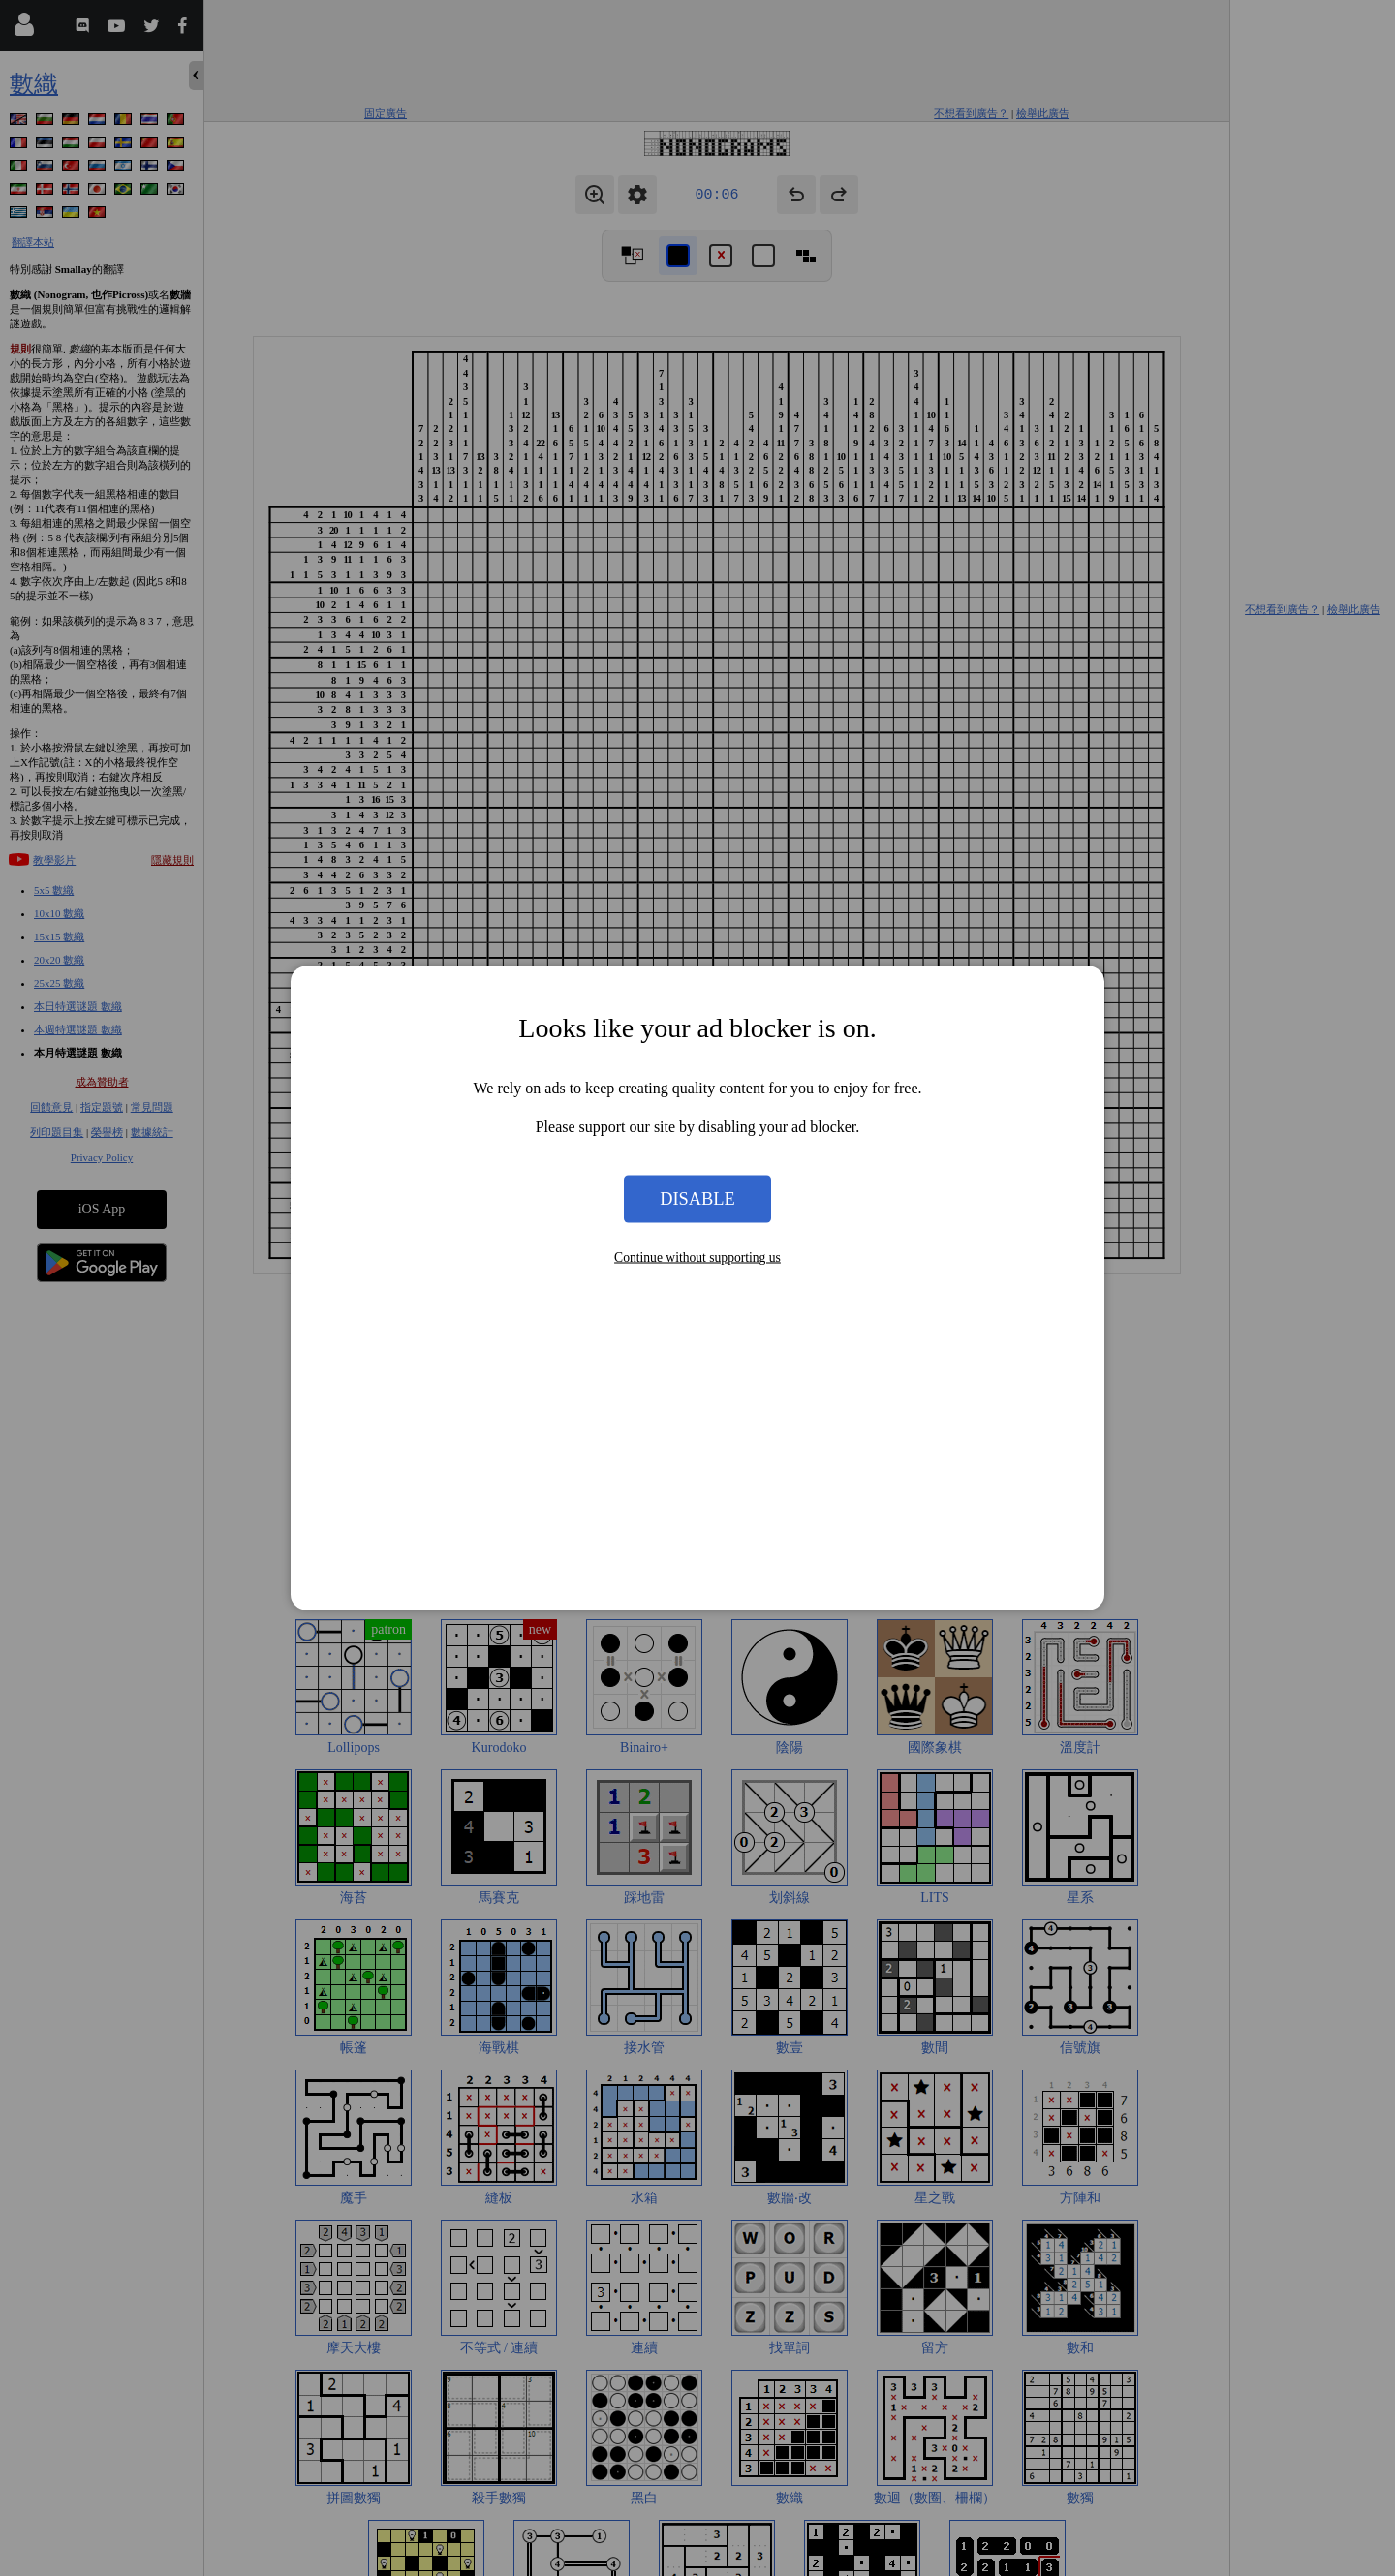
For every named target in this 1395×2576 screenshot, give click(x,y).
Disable (697, 1198)
